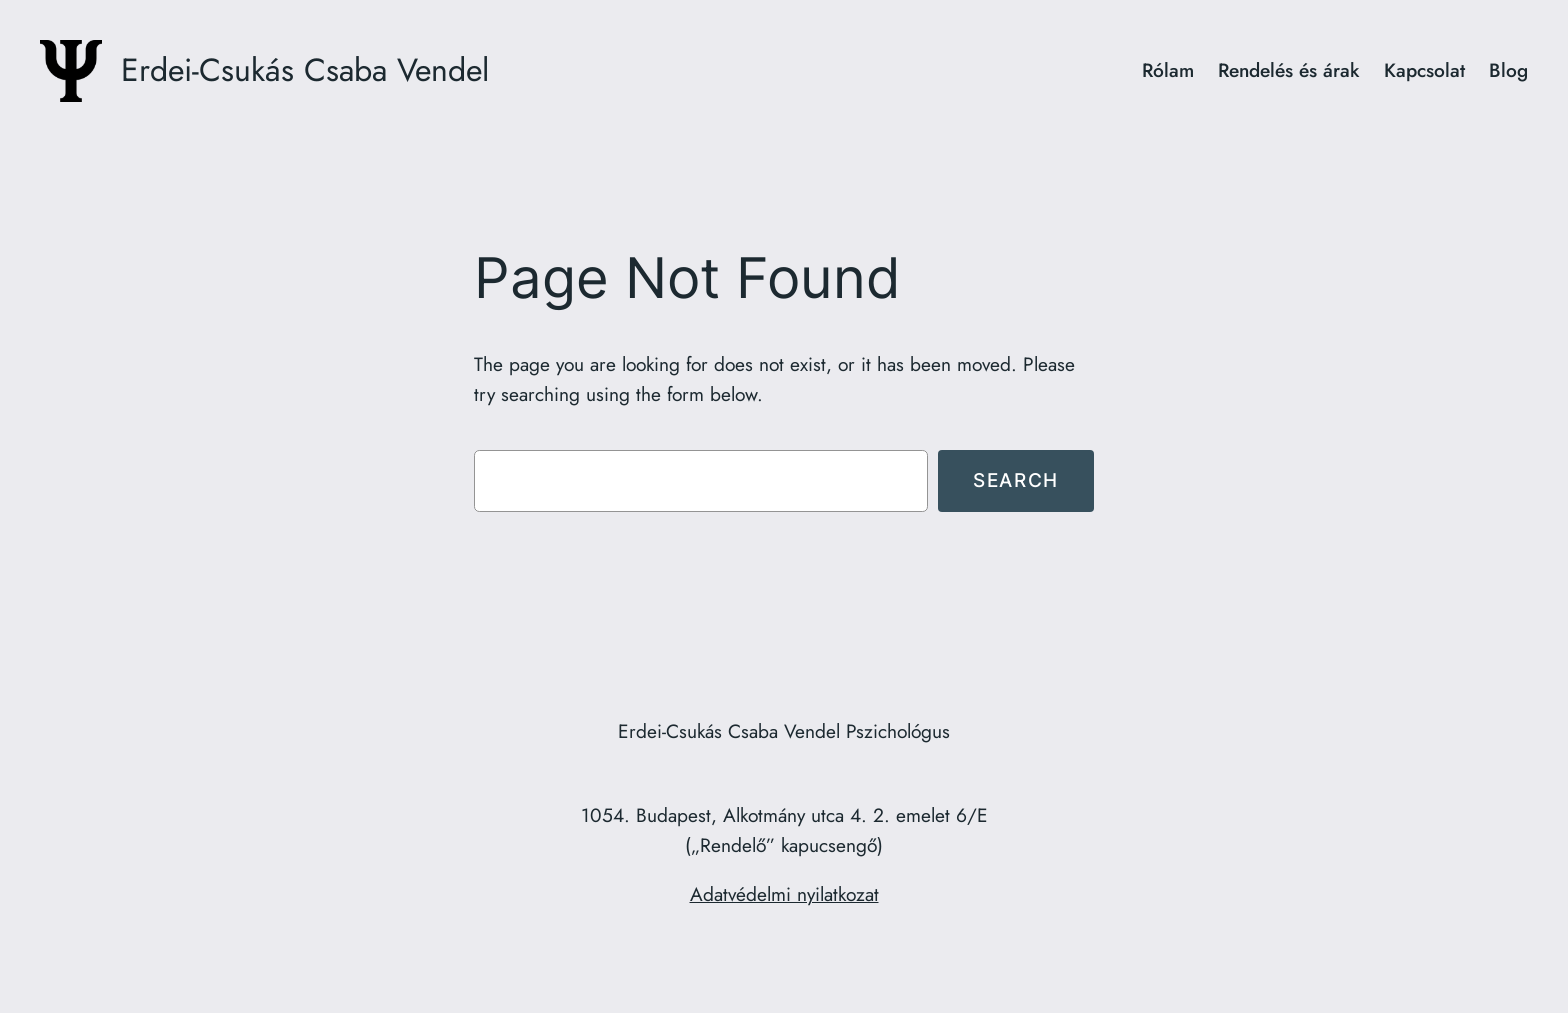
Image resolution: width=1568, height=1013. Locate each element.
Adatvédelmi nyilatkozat (784, 894)
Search (1016, 480)
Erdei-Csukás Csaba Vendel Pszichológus (784, 731)
